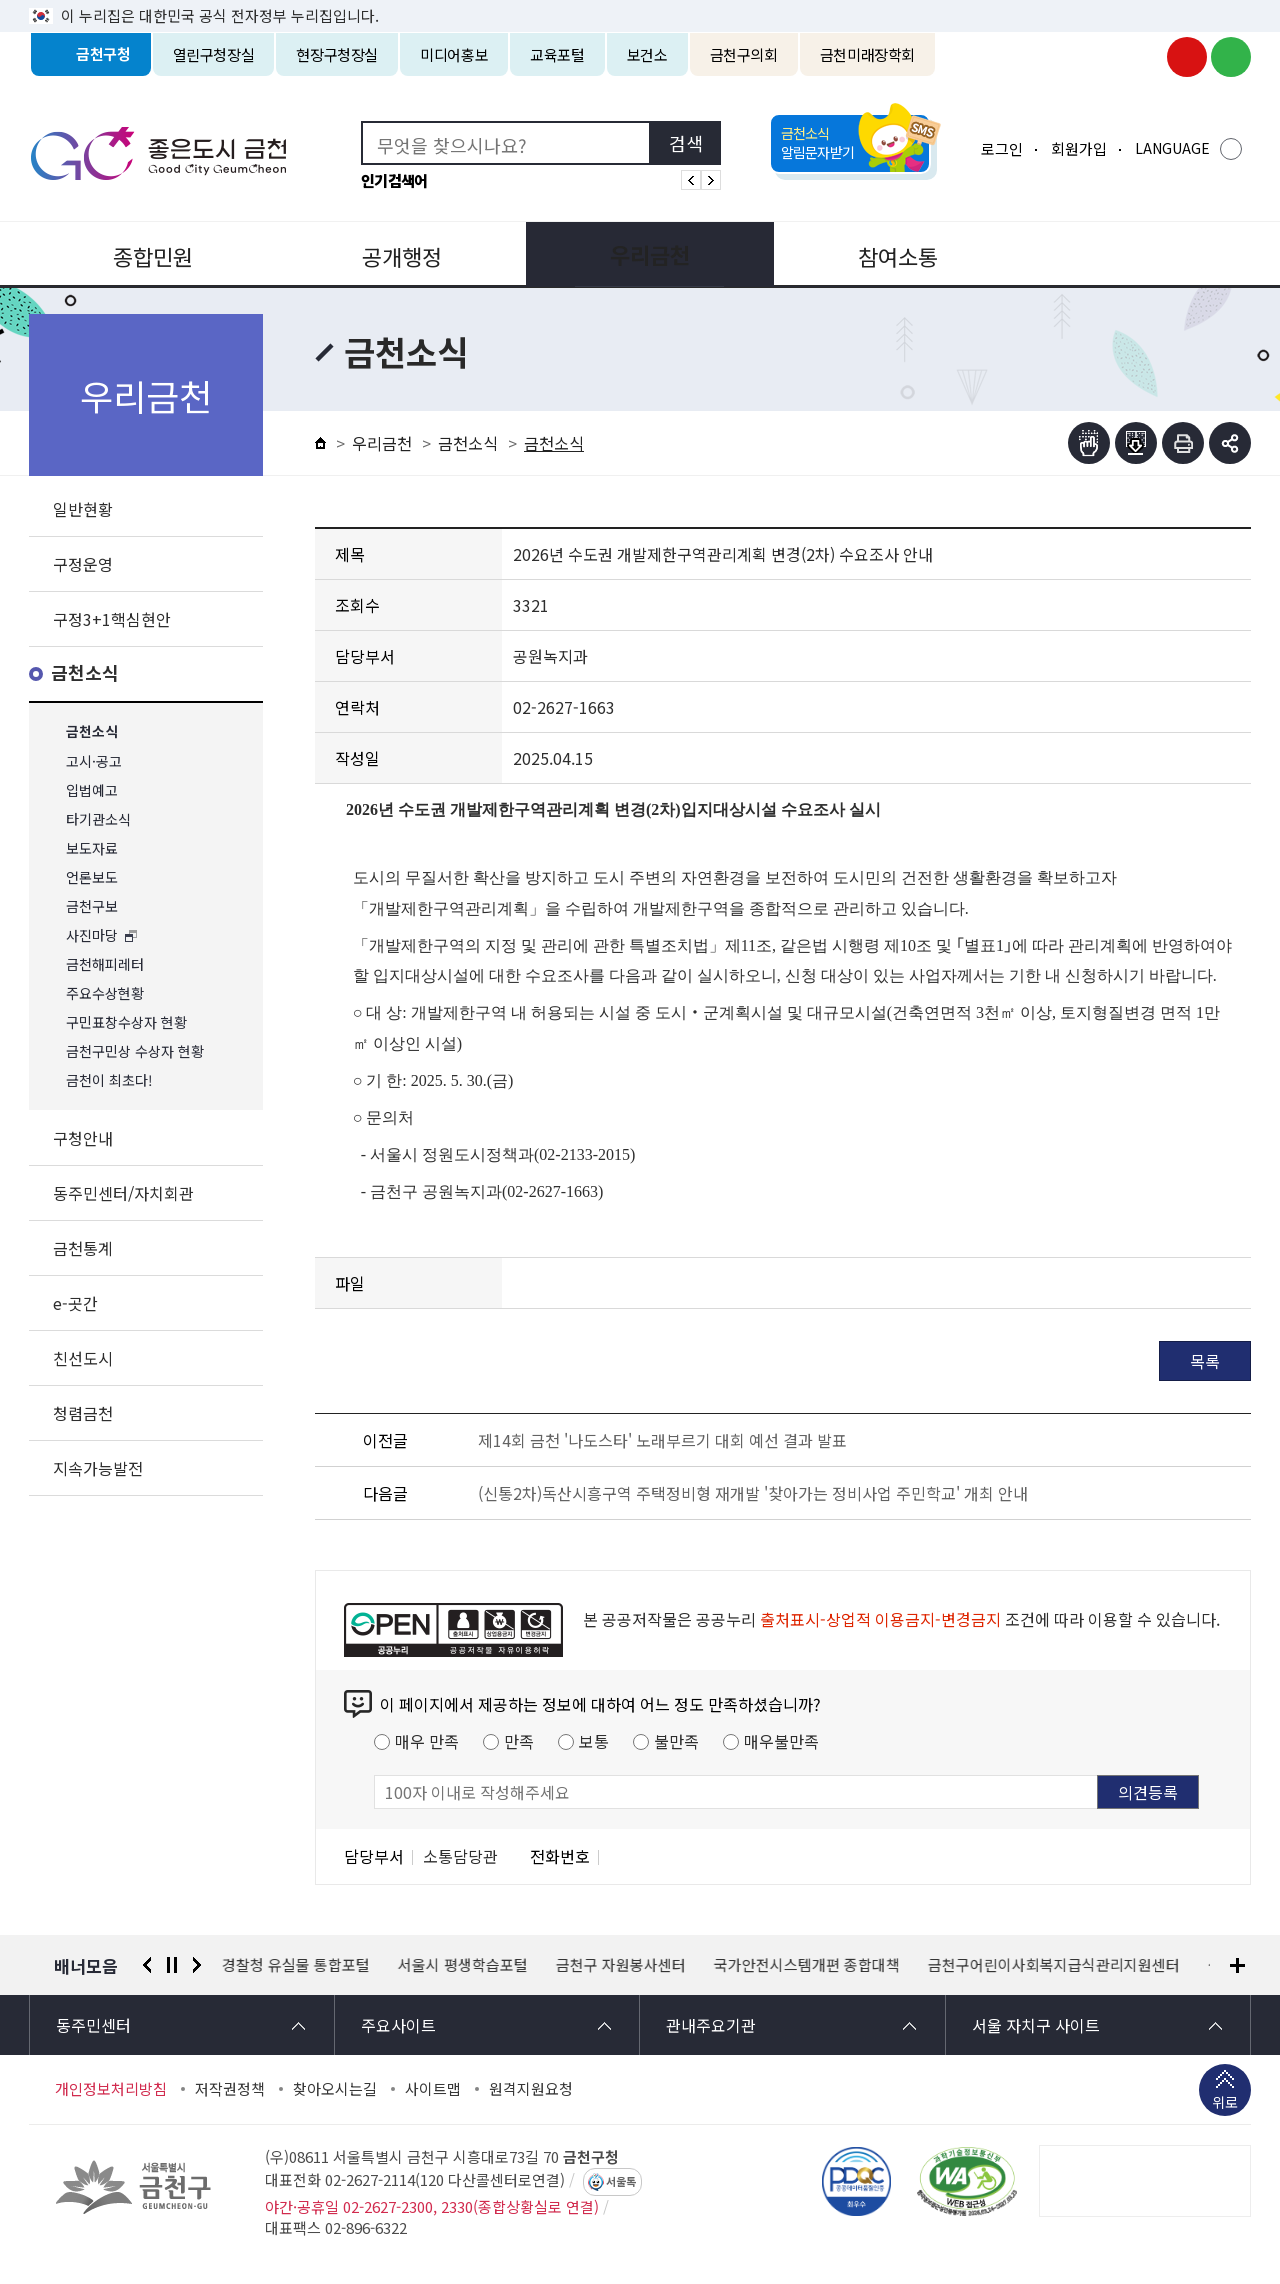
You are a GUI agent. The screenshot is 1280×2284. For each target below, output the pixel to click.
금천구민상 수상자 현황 (135, 1051)
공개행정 (396, 254)
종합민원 (151, 254)
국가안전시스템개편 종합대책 (807, 1965)
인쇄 (1183, 443)
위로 (1225, 2104)
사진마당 (92, 935)
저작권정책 (230, 2089)
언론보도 (92, 877)
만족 (519, 1741)
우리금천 (640, 254)
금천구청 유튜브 (1187, 57)
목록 (1205, 1361)
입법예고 (92, 790)
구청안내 (83, 1138)
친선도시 (83, 1358)
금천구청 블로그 (1231, 57)
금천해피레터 (105, 964)
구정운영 (83, 564)
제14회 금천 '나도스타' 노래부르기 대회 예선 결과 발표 (662, 1440)
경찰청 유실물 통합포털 (296, 1965)
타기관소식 (98, 819)
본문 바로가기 (640, 0)
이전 (147, 1965)
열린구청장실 (214, 54)
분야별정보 (1129, 254)
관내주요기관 (711, 2025)
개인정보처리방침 (111, 2089)
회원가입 (1079, 148)
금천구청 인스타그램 (1143, 57)
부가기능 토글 (1230, 443)
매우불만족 (781, 1741)
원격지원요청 (531, 2089)
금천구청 (103, 54)
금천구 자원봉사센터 (621, 1965)
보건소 (647, 54)
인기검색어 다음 (711, 180)
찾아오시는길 (335, 2089)
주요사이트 (398, 2025)
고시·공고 (94, 761)
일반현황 (83, 509)
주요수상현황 (105, 993)
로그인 (1002, 148)
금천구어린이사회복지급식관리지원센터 (1054, 1965)
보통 (594, 1741)
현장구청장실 (337, 54)
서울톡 (621, 2182)
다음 (197, 1965)
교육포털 (557, 54)
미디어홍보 (454, 54)
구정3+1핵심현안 (112, 619)
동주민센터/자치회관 (123, 1193)
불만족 (676, 1741)
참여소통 (884, 254)
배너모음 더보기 (1237, 1965)
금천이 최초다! (109, 1080)
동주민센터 (93, 2025)
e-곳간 (75, 1303)
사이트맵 (433, 2089)
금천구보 (92, 906)
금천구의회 (744, 54)
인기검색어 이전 (691, 180)
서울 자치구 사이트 (1036, 2025)
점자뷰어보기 (1089, 443)
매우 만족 (427, 1741)
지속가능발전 (98, 1468)
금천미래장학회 (867, 54)
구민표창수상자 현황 (126, 1022)
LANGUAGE (1172, 148)
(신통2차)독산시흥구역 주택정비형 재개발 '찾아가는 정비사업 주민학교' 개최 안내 (753, 1493)
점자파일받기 (1136, 443)
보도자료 (92, 848)
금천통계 (83, 1248)
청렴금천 (83, 1413)
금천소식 (85, 673)
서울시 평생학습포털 (463, 1965)
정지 (172, 1965)
